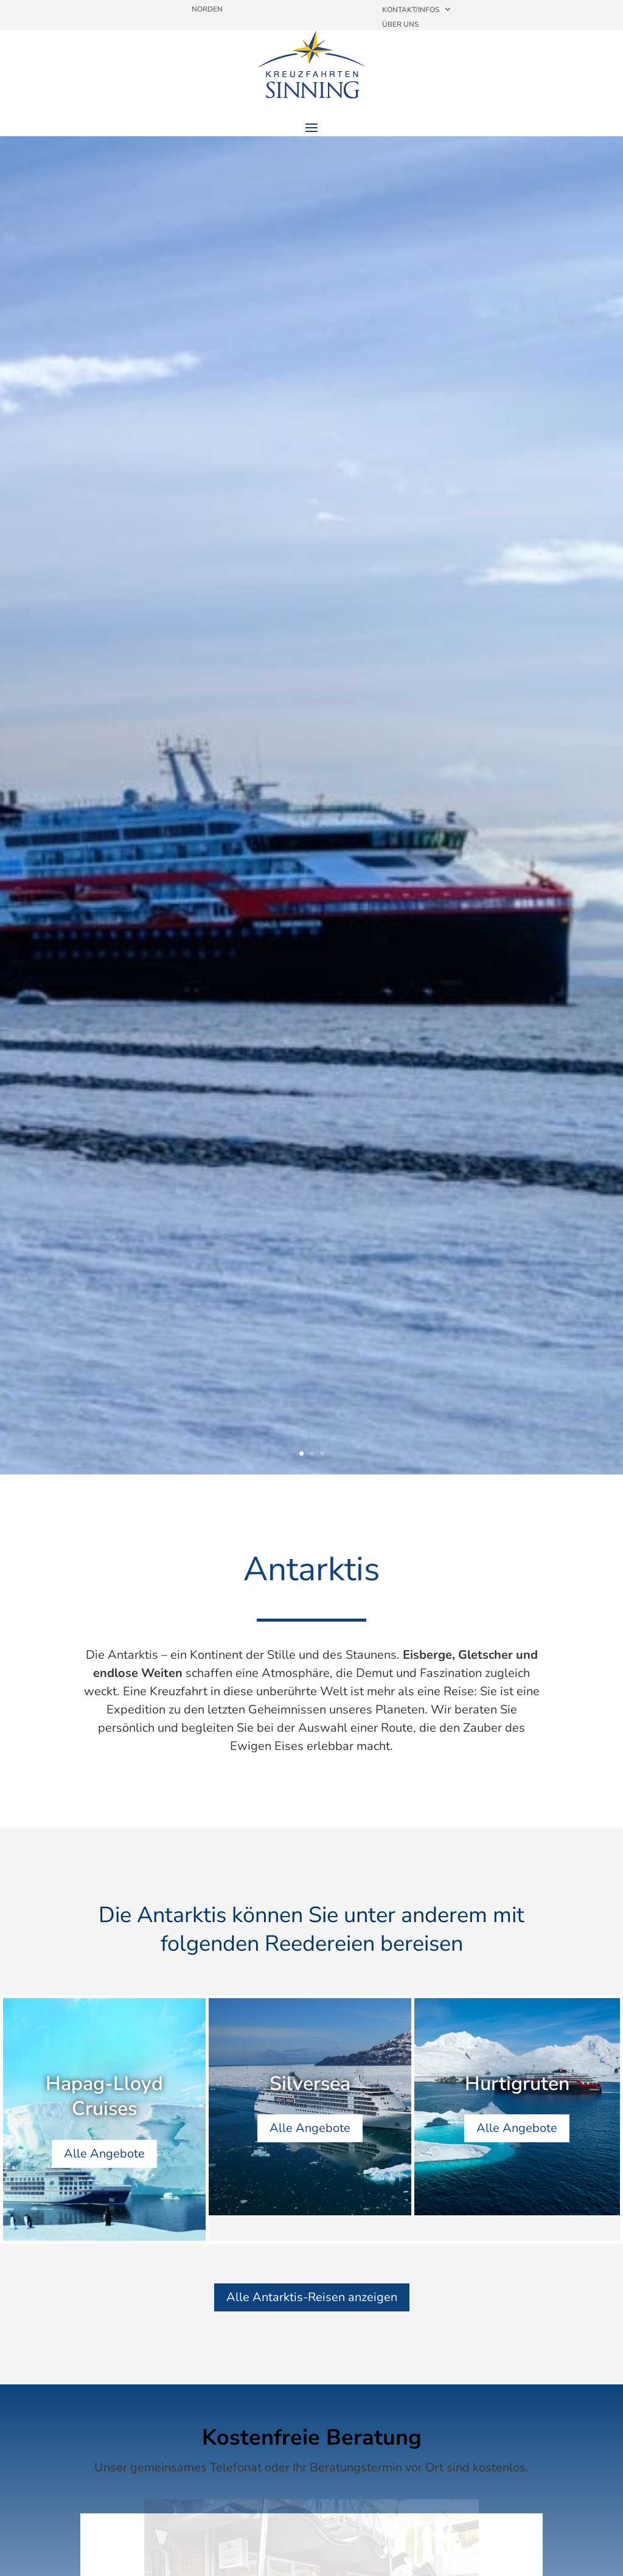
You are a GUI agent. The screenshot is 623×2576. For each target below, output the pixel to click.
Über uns (400, 24)
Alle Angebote (104, 2156)
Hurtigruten (517, 2086)
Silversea (310, 2086)
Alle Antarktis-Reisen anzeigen (311, 2297)
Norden (207, 9)
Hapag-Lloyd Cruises (104, 2099)
